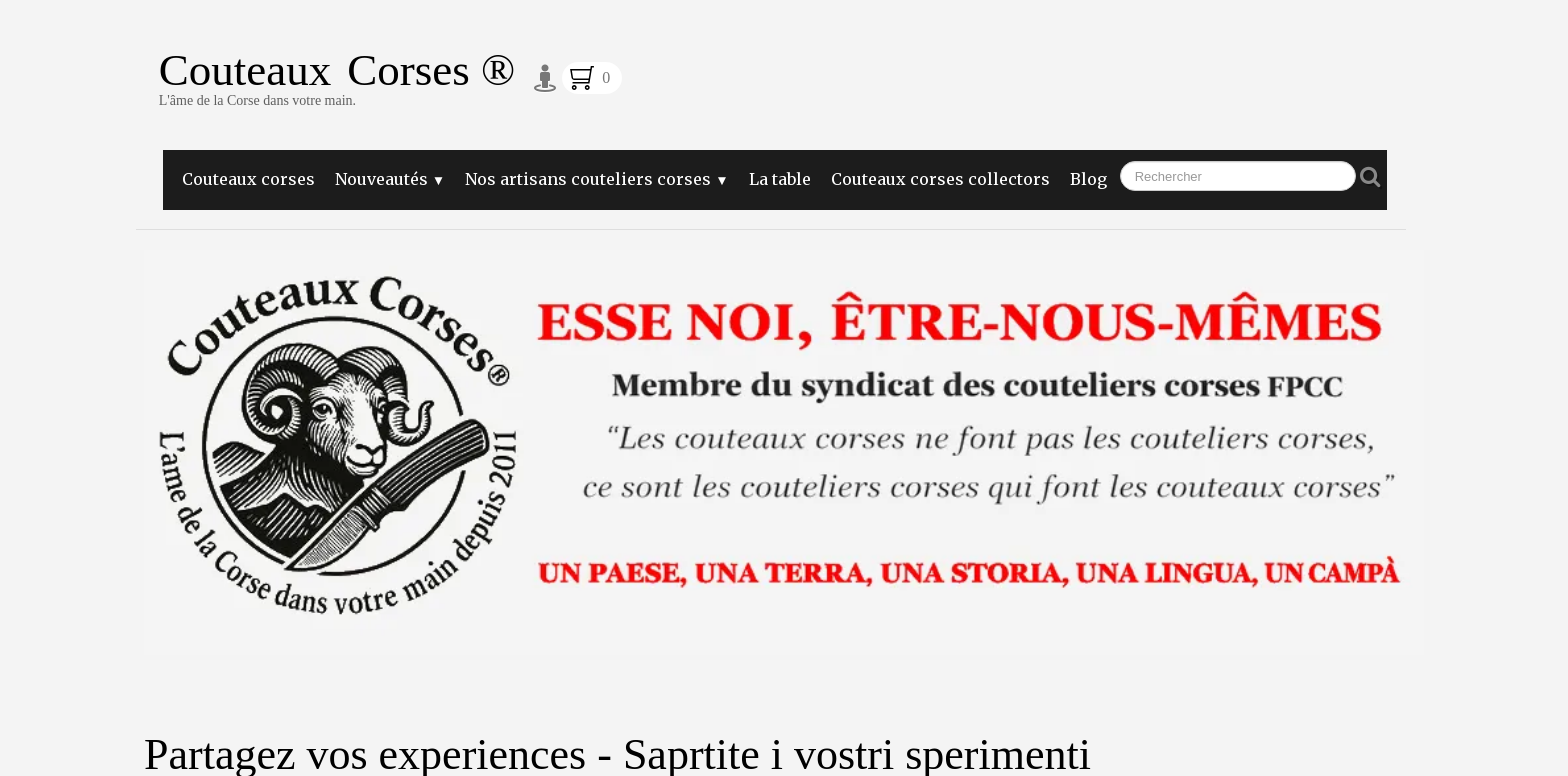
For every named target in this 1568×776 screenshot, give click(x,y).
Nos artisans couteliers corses (596, 179)
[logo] (337, 85)
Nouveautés (390, 179)
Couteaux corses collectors (940, 179)
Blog (1088, 179)
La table (780, 179)
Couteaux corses (248, 179)
